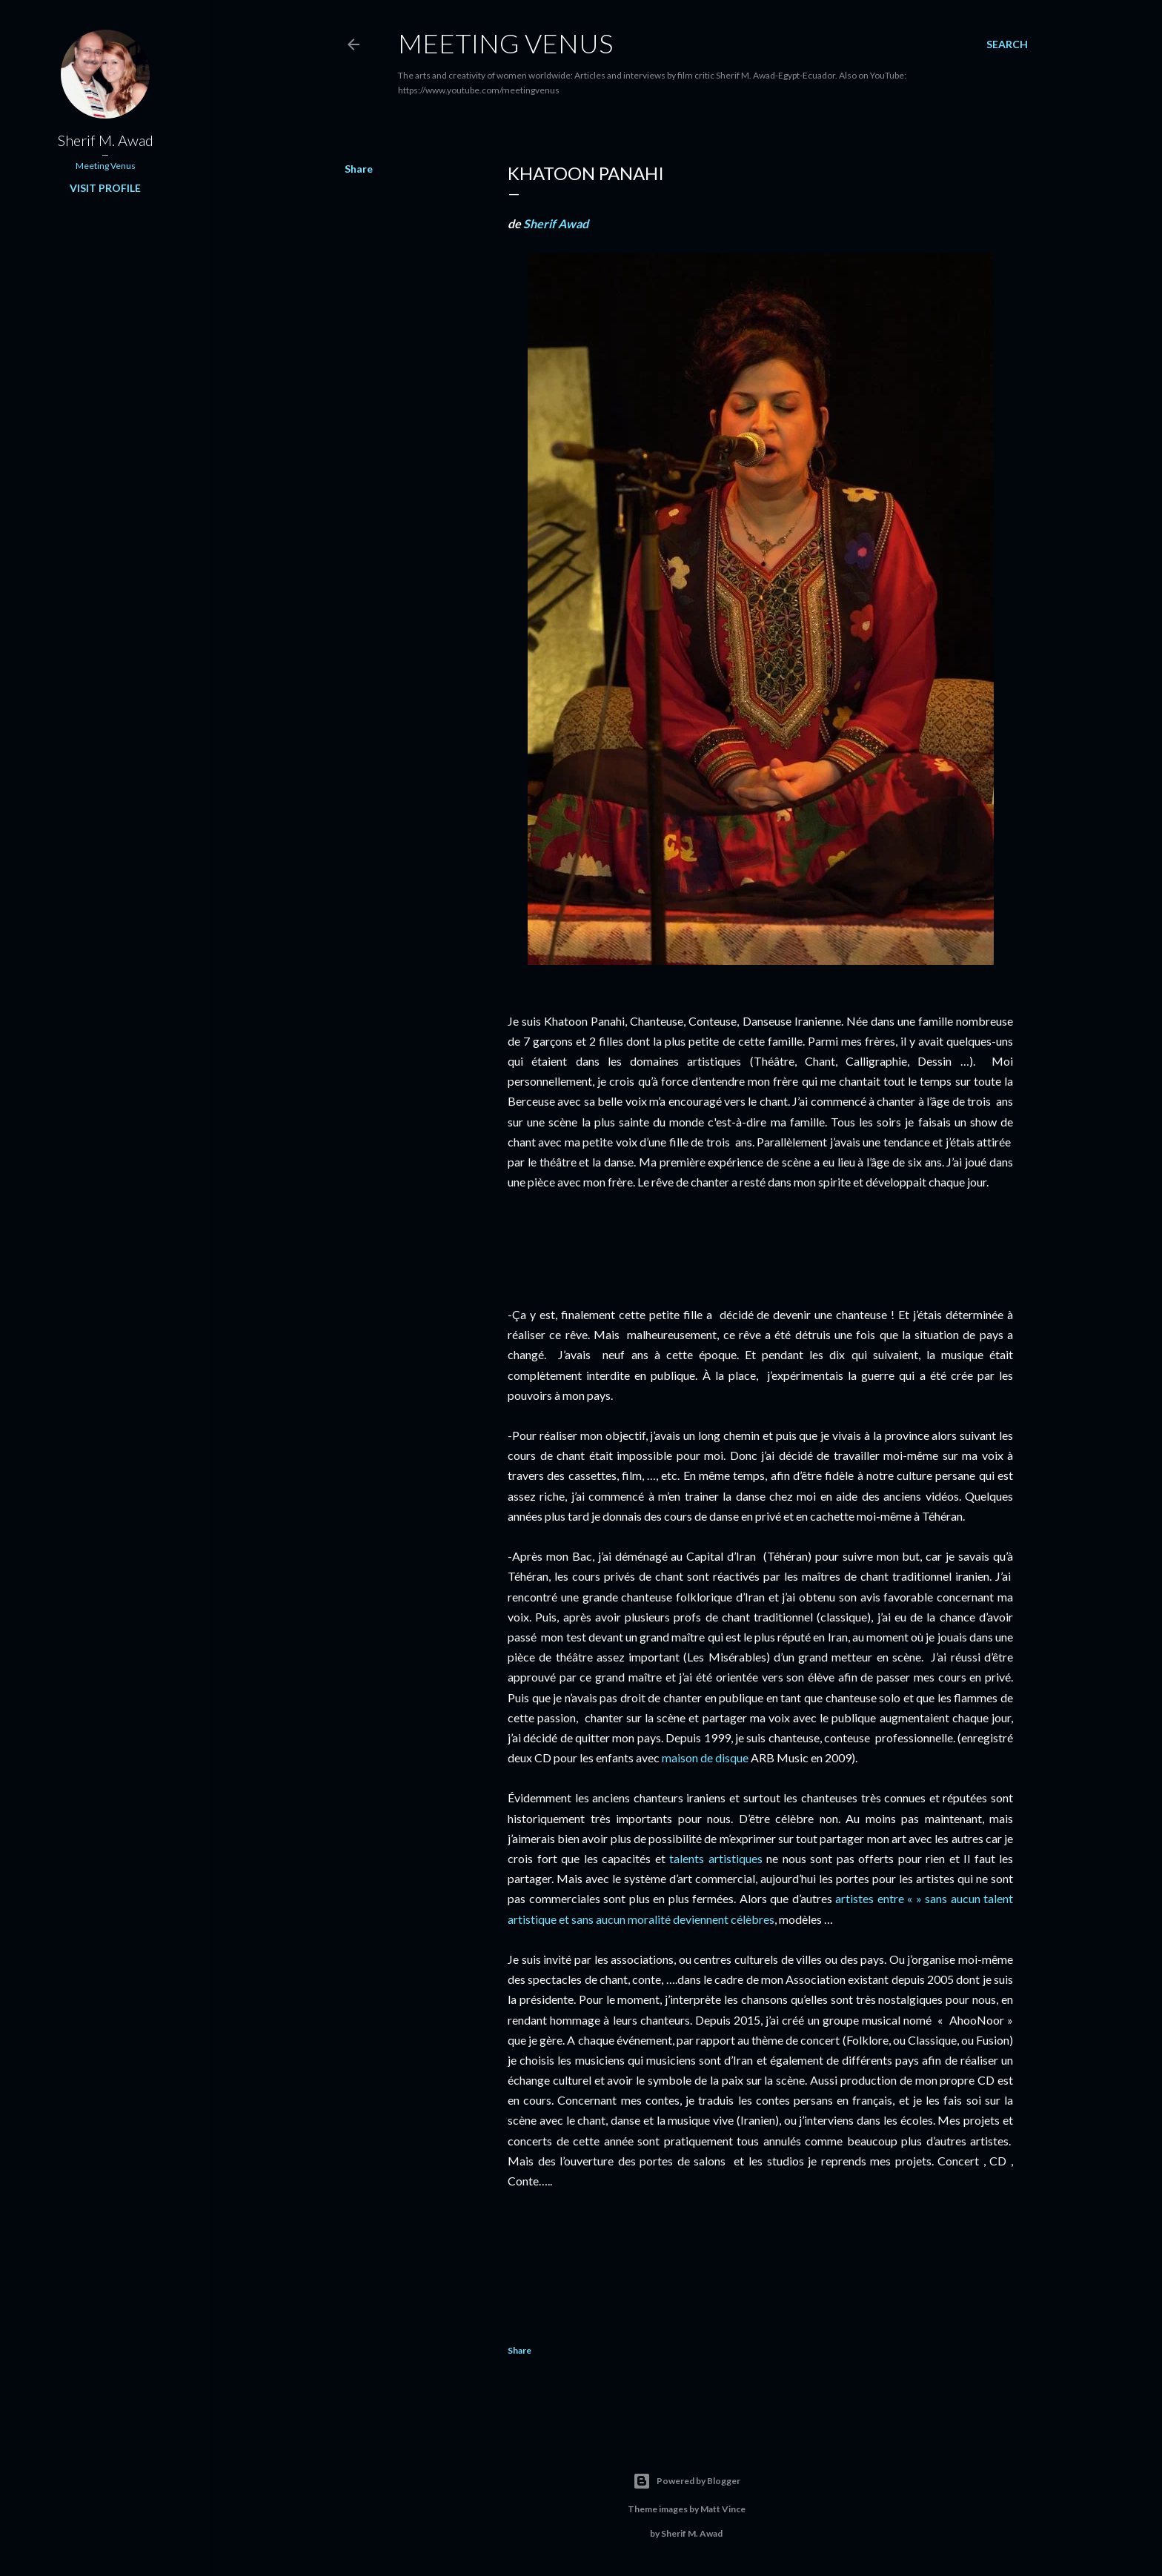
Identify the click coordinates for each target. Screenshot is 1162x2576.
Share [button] (359, 168)
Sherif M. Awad (105, 140)
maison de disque (705, 1757)
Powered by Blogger (686, 2481)
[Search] (1007, 44)
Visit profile (105, 188)
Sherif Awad (555, 223)
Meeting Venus (505, 43)
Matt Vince (723, 2508)
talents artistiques (716, 1858)
